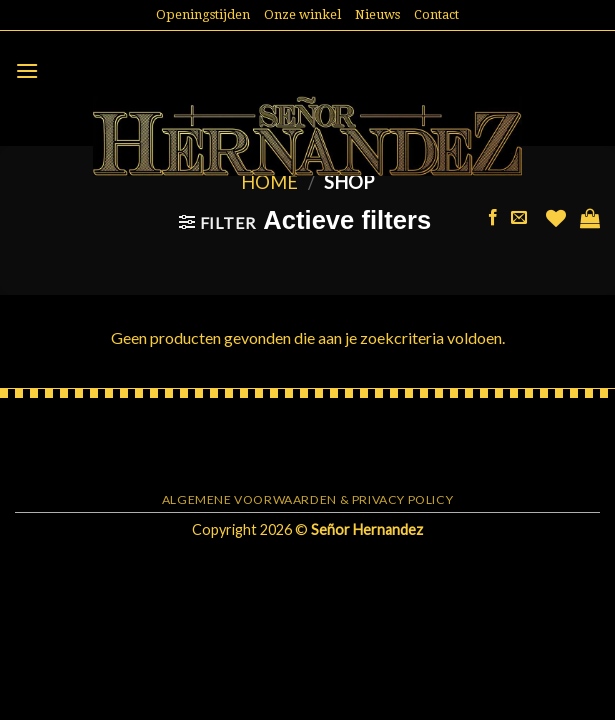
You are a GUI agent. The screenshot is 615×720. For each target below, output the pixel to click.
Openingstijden (203, 14)
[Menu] (27, 70)
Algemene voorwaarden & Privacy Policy (308, 499)
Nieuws (377, 14)
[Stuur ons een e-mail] (519, 218)
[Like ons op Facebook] (493, 218)
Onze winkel (302, 14)
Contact (436, 14)
